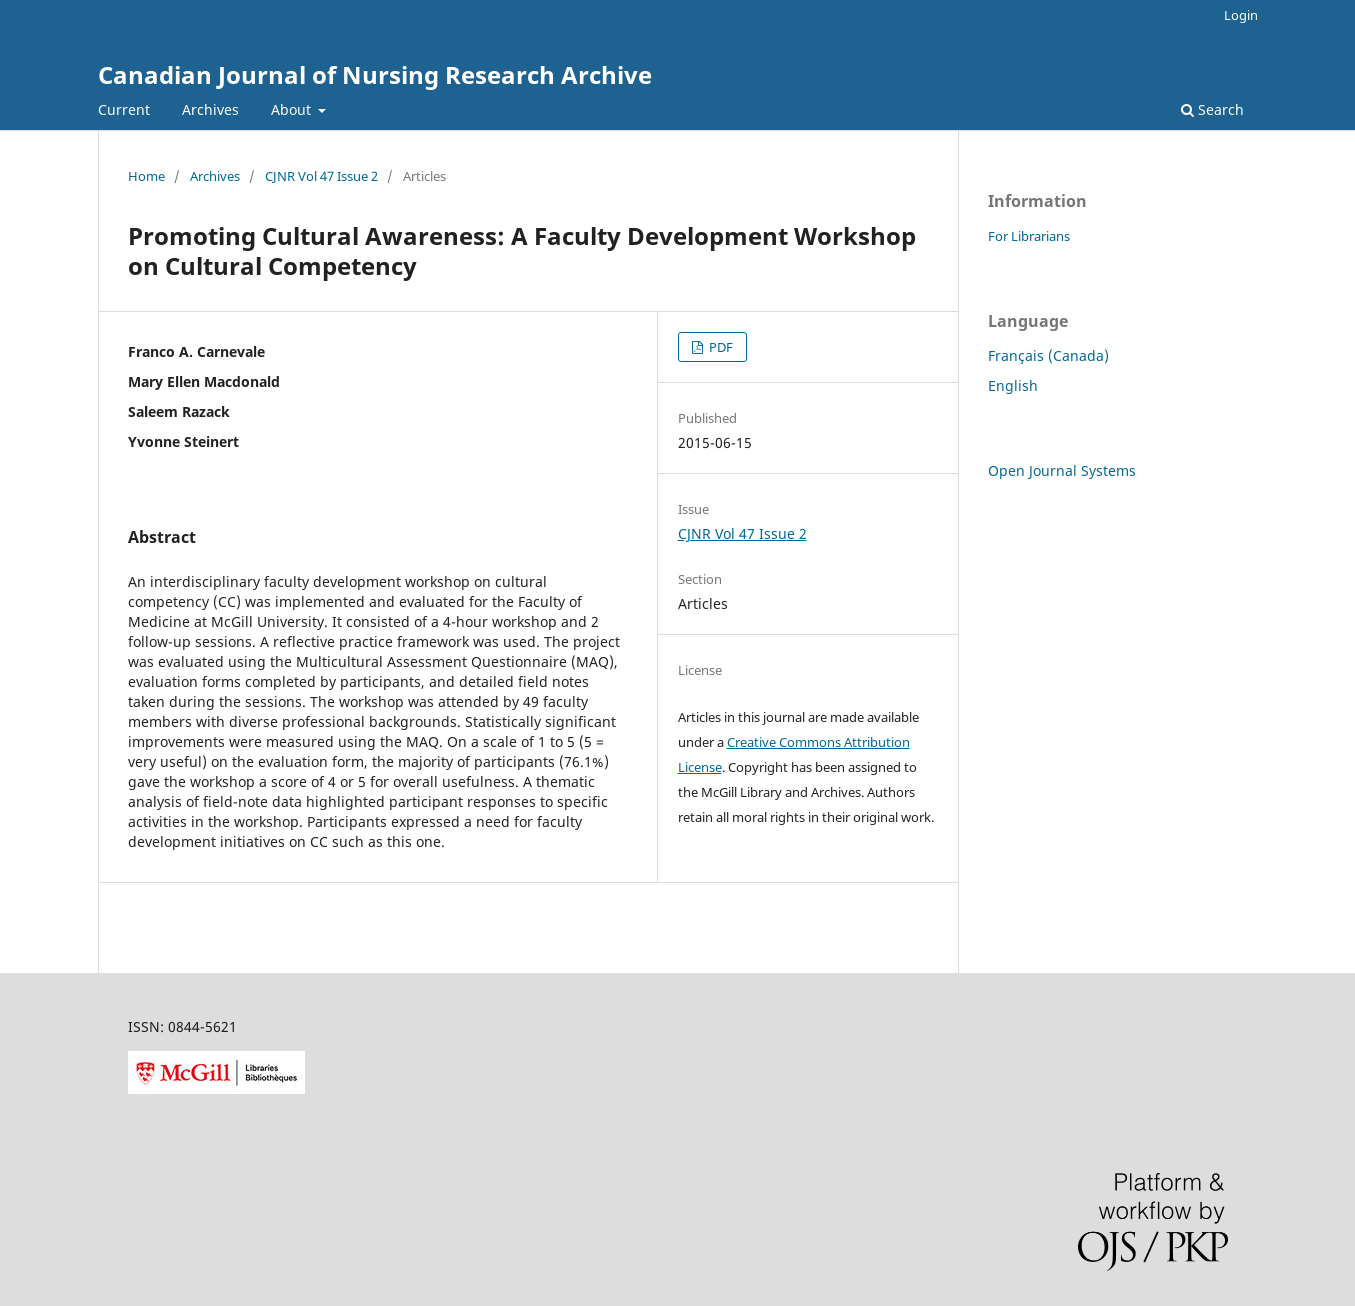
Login (1241, 15)
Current (124, 109)
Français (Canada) (1048, 355)
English (1013, 385)
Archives (210, 109)
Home (146, 176)
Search (1212, 109)
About (293, 109)
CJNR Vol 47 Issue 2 (321, 176)
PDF (719, 347)
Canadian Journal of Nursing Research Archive (375, 74)
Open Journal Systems (1062, 470)
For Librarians (1029, 236)
